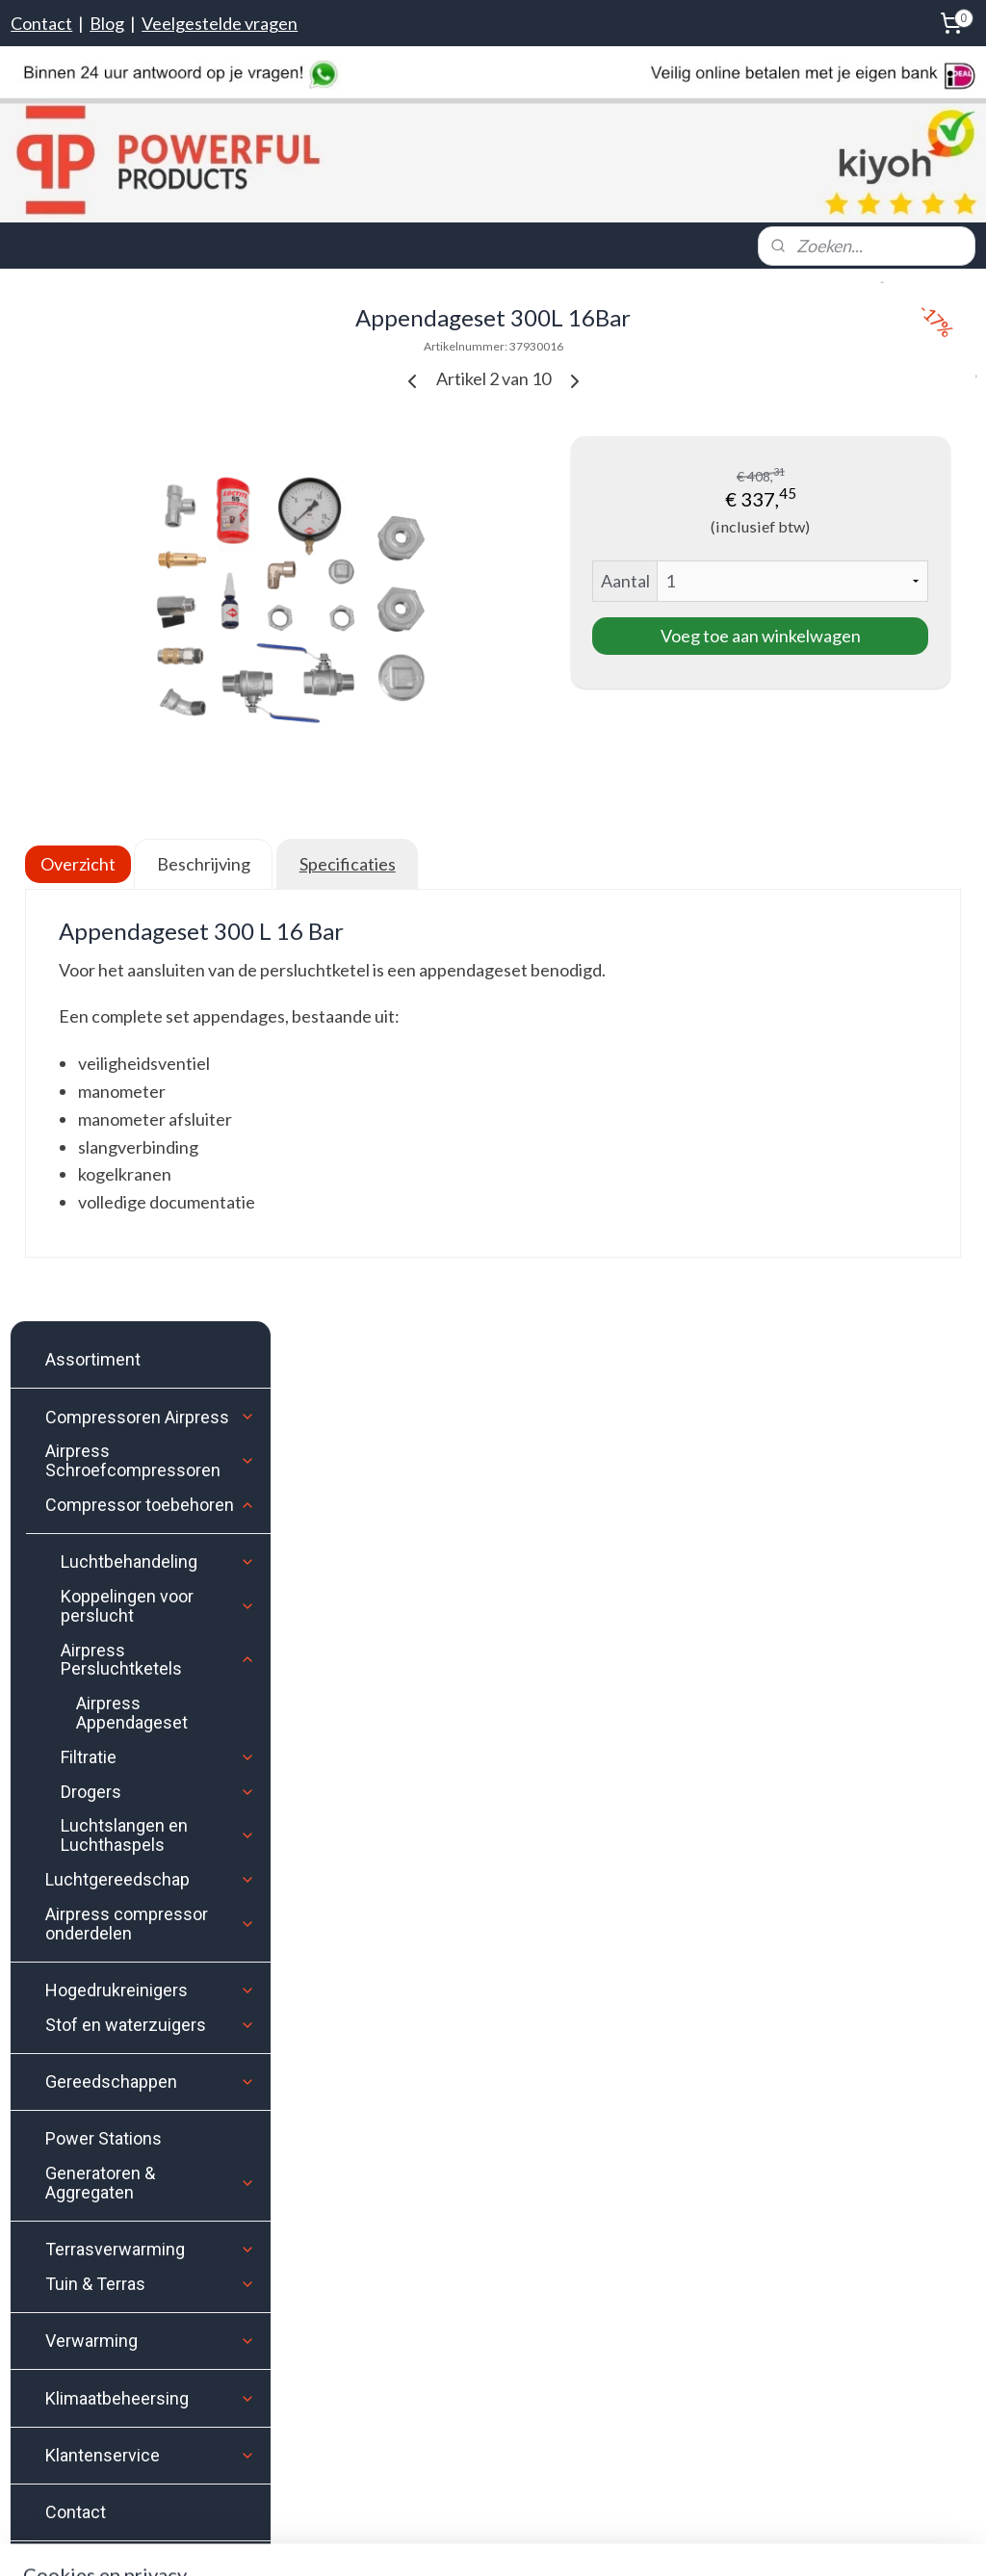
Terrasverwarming (150, 1212)
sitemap (563, 2541)
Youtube (554, 1712)
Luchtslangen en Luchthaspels (158, 798)
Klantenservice (150, 1417)
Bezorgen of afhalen (93, 1812)
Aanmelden (726, 1785)
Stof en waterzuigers (150, 986)
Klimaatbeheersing (150, 1360)
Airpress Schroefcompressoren (150, 423)
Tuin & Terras (150, 1246)
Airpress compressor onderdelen (150, 885)
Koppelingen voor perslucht (158, 568)
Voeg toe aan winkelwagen (820, 646)
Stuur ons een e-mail (108, 2340)
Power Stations (103, 1101)
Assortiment (93, 322)
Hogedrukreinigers (150, 953)
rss (597, 2541)
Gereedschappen (150, 1044)
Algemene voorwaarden (106, 1945)
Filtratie (158, 719)
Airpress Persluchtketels (158, 621)
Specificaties (629, 809)
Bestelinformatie (85, 1745)
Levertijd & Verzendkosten (117, 1779)
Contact (41, 23)
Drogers (158, 753)
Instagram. (390, 1734)
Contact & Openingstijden (114, 1845)
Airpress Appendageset (132, 675)
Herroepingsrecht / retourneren (132, 1878)
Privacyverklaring (85, 1978)
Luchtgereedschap (150, 842)
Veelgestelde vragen (220, 23)
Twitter (499, 1712)
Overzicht (360, 809)
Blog (107, 23)
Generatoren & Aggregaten (150, 1145)
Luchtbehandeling (158, 524)
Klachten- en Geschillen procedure (140, 1912)
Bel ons (63, 2292)
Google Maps (54, 2448)
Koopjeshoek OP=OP (150, 1532)
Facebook (442, 1712)
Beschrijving (485, 809)
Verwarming (150, 1303)
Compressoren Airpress (150, 379)
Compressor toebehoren (150, 467)
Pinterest (617, 1712)
